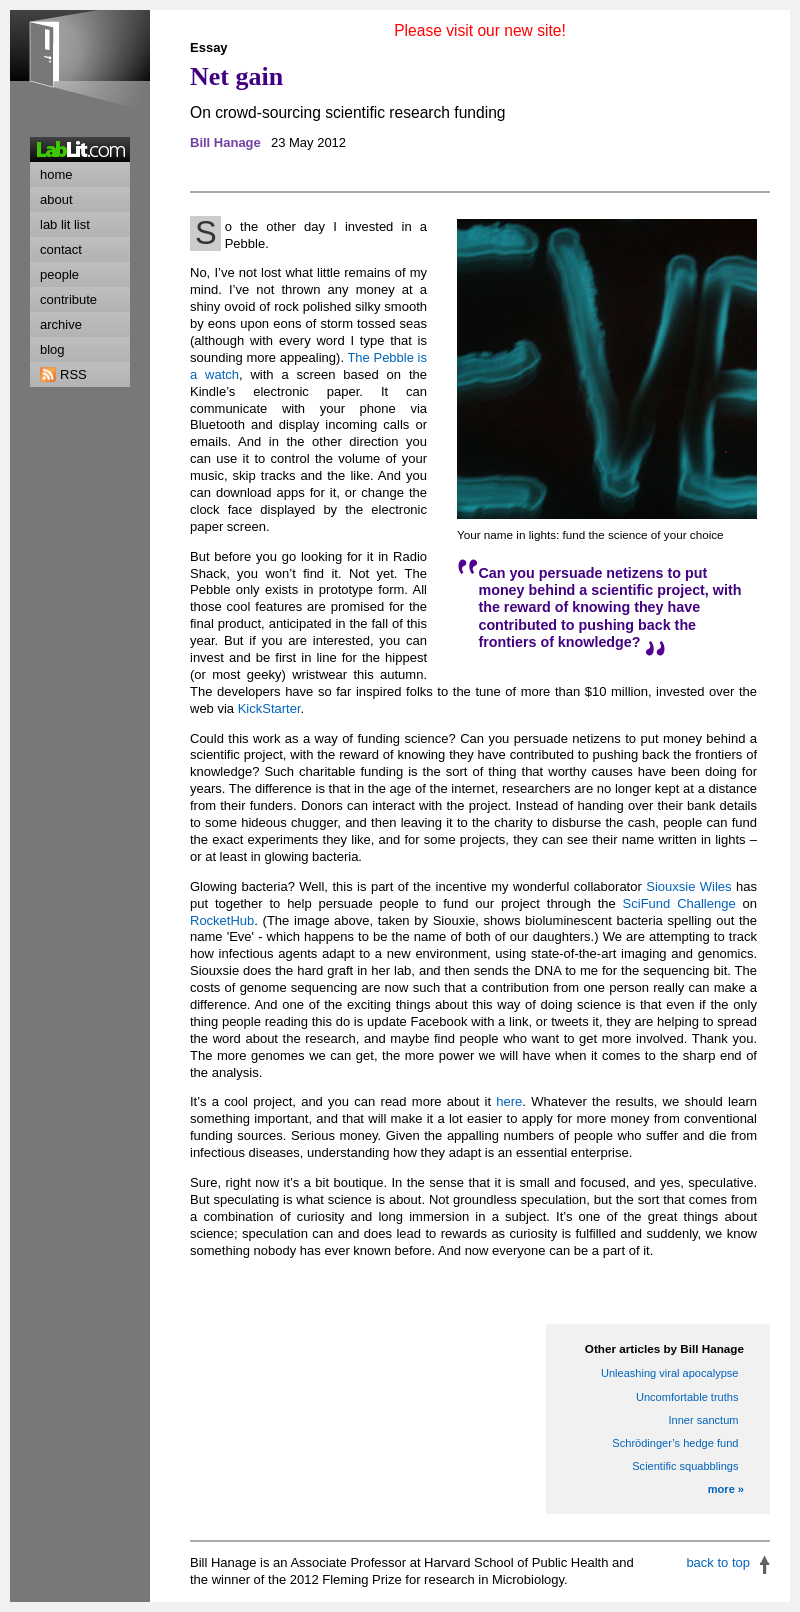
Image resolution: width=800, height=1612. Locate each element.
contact (61, 249)
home (56, 174)
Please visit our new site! (480, 30)
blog (52, 349)
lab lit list (65, 224)
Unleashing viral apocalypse (670, 1373)
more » (726, 1489)
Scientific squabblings (685, 1466)
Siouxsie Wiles (688, 886)
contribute (68, 299)
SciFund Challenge (679, 903)
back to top (718, 1562)
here (509, 1101)
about (56, 199)
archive (61, 324)
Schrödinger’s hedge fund (675, 1443)
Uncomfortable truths (687, 1397)
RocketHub (222, 920)
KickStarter (269, 708)
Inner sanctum (703, 1420)
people (59, 274)
